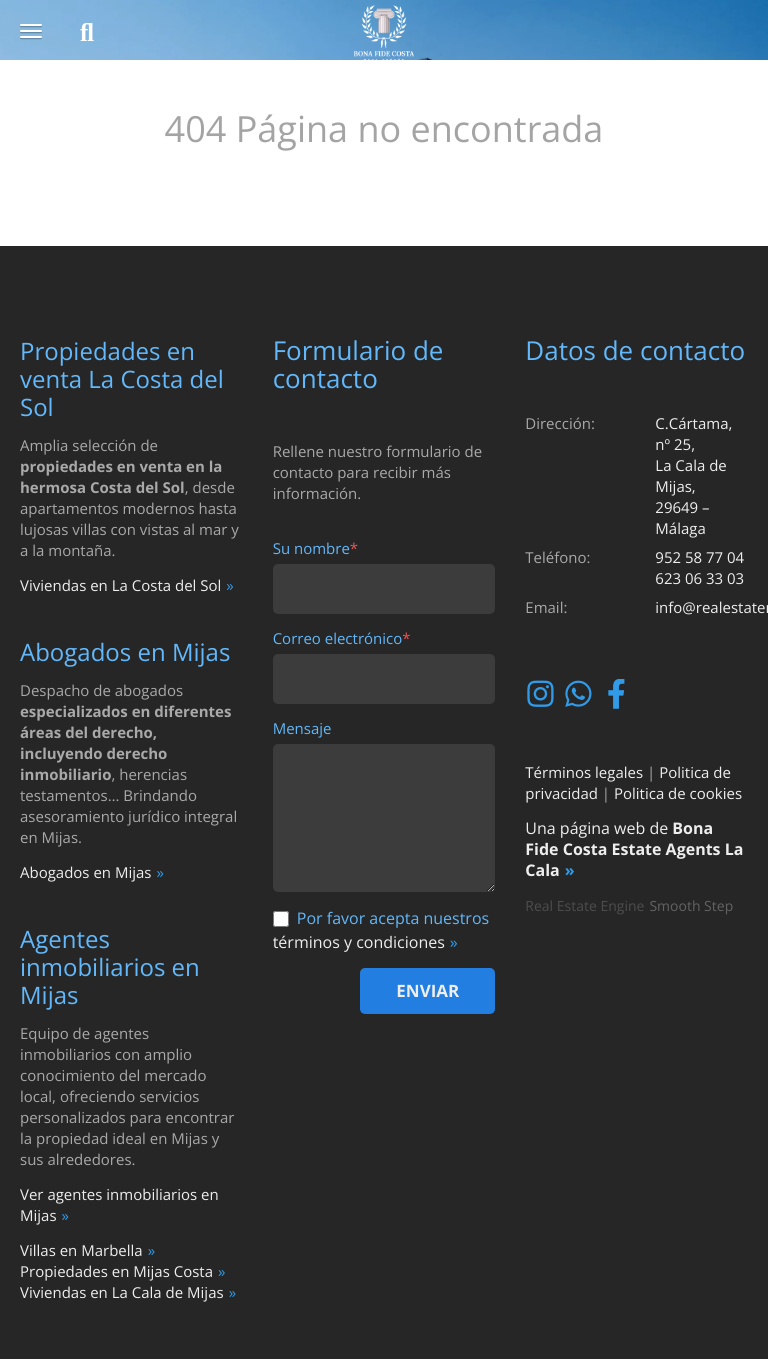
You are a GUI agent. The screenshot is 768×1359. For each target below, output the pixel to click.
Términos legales (584, 773)
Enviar (427, 990)
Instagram (542, 694)
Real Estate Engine (584, 906)
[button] (31, 32)
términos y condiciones (359, 942)
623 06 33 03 (699, 579)
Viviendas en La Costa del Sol (120, 586)
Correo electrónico (342, 639)
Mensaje (302, 729)
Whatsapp (580, 694)
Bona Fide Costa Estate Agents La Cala (634, 849)
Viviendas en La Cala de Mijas (122, 1293)
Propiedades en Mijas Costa (116, 1272)
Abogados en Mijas (85, 873)
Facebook (618, 694)
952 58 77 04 (699, 558)
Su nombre (315, 549)
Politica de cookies (678, 794)
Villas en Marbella (81, 1251)
